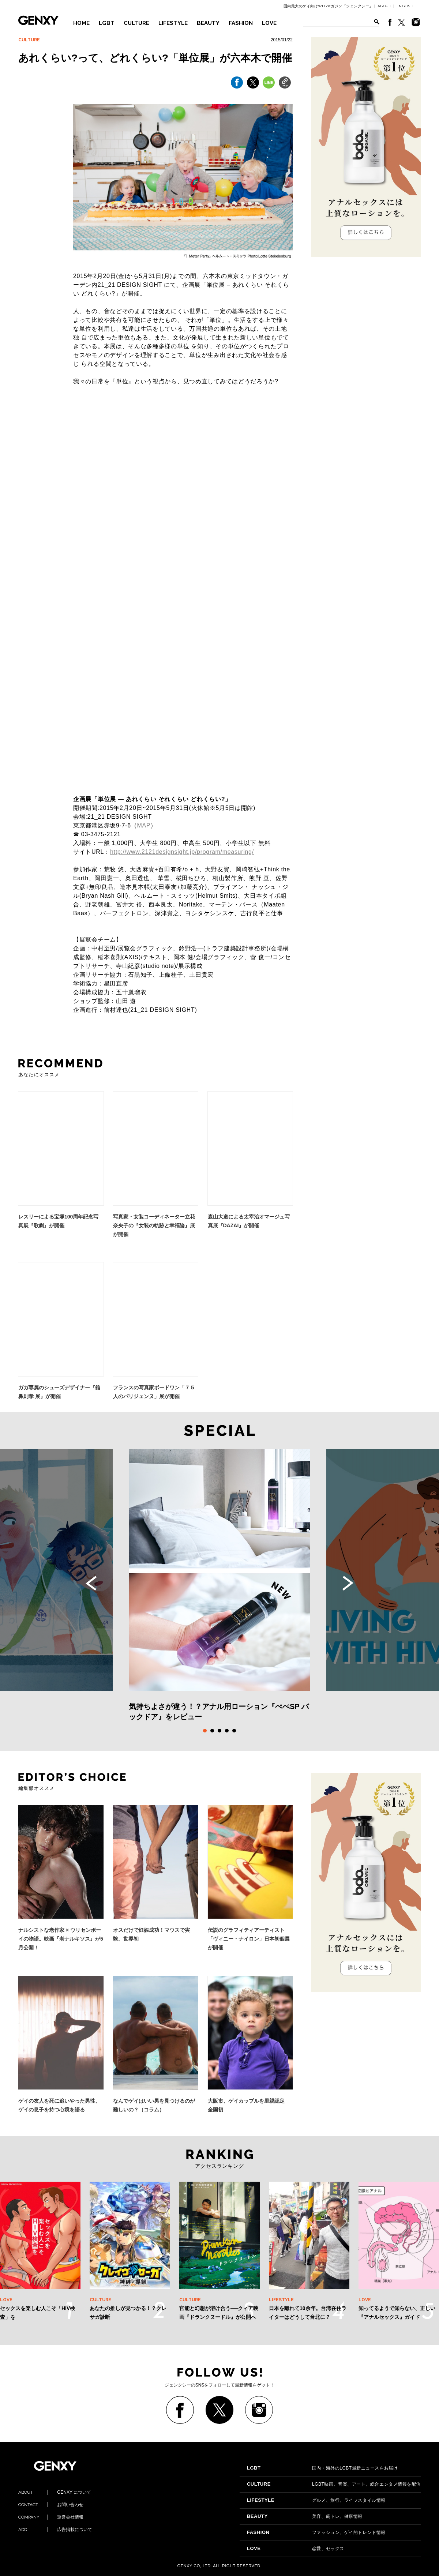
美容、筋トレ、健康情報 (305, 2516)
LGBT (107, 23)
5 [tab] (234, 1730)
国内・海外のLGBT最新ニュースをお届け (322, 2468)
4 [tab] (227, 1730)
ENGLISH (405, 6)
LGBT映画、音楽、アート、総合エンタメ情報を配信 (334, 2484)
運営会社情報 (50, 2517)
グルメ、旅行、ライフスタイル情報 (316, 2500)
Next (347, 1583)
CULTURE (136, 23)
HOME (81, 23)
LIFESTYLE (173, 23)
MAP (143, 825)
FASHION (241, 23)
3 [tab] (219, 1730)
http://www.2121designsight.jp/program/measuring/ (182, 852)
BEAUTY (208, 23)
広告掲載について (55, 2529)
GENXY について (54, 2492)
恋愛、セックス (295, 2548)
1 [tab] (205, 1730)
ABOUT (385, 6)
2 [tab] (212, 1730)
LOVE (269, 23)
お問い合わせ (50, 2504)
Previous (91, 1583)
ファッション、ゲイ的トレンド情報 (316, 2532)
